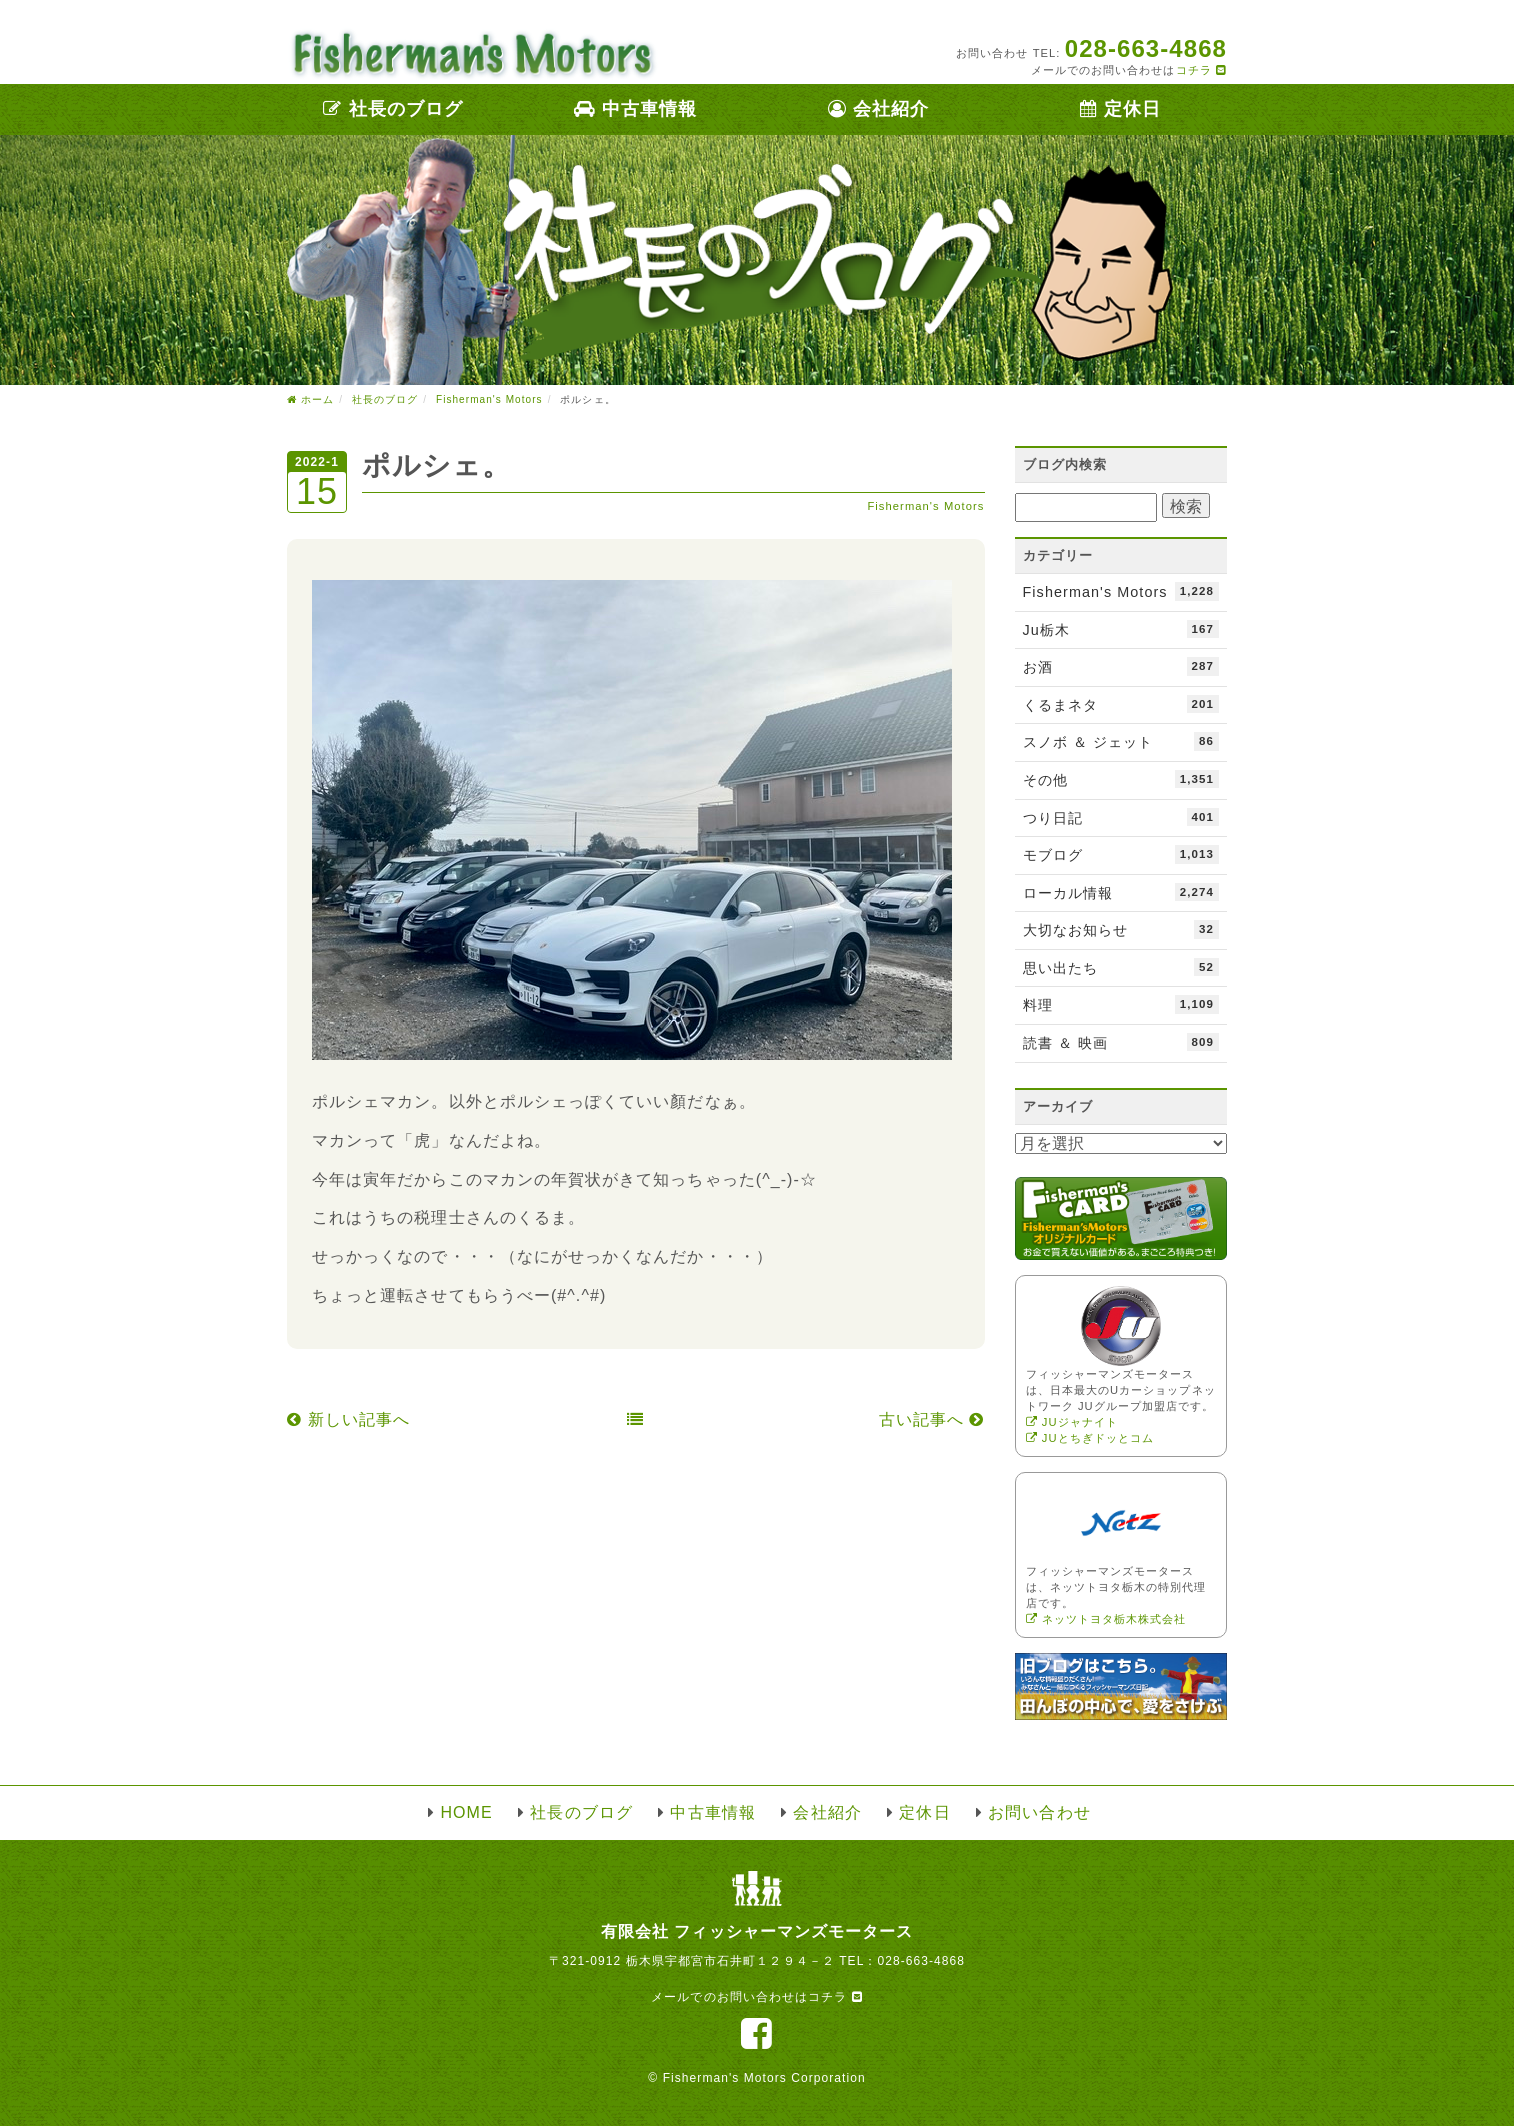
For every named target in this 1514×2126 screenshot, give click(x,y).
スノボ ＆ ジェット (1121, 741)
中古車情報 (635, 109)
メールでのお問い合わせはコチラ (756, 1997)
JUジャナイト (1072, 1422)
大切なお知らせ (1121, 929)
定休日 (1120, 109)
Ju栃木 (1121, 629)
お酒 (1121, 666)
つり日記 (1121, 817)
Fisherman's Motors (925, 506)
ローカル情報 (1121, 892)
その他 (1121, 779)
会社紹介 (878, 109)
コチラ (1201, 70)
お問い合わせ (1039, 1812)
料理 (1121, 1004)
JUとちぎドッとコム (1090, 1438)
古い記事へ (932, 1419)
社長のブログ (393, 109)
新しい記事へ (348, 1419)
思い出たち (1121, 967)
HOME (466, 1812)
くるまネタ (1121, 704)
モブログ (1121, 854)
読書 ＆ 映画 (1121, 1042)
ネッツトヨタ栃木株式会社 (1106, 1619)
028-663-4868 (921, 1961)
